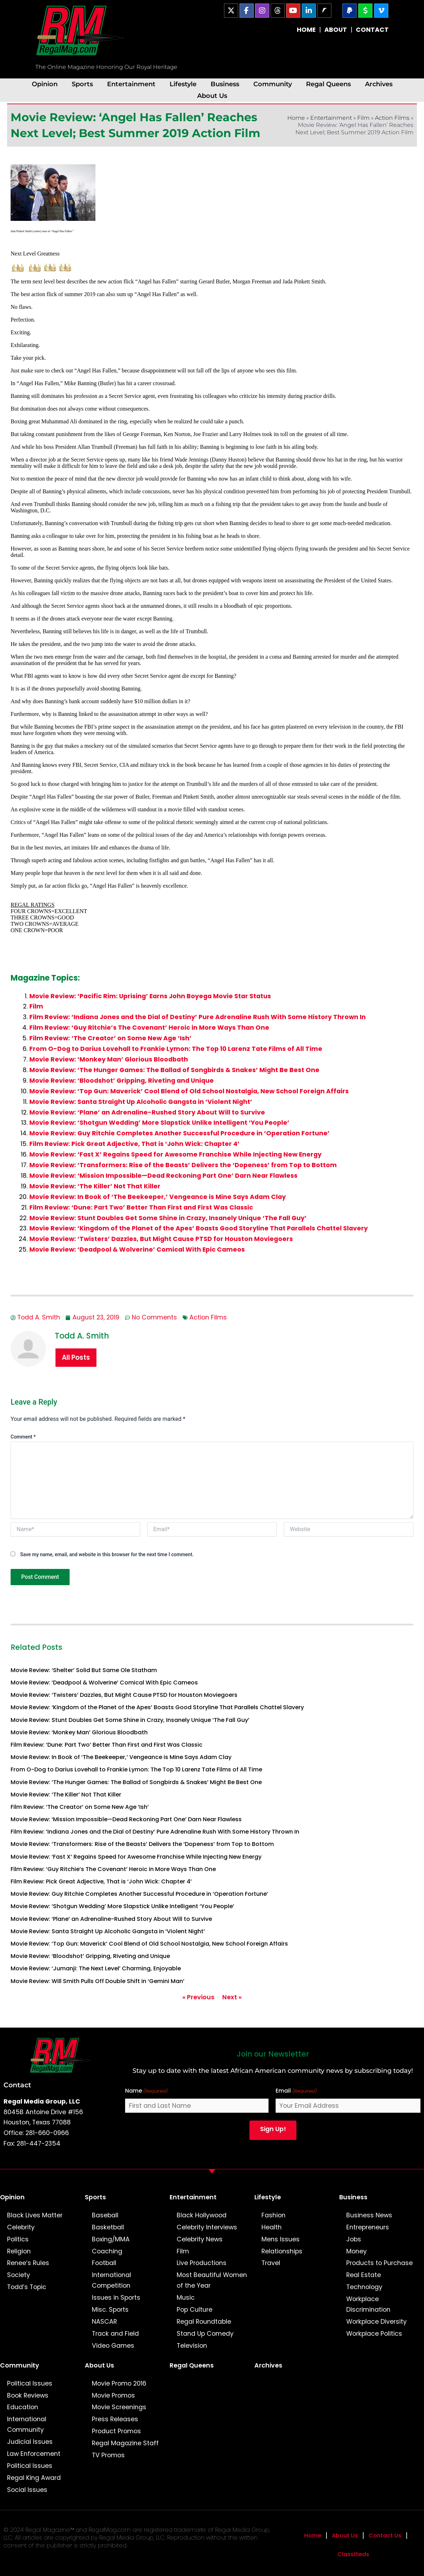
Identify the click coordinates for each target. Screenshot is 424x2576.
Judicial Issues (30, 2441)
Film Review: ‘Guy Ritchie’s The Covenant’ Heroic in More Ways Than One (149, 1027)
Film (363, 117)
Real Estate (363, 2275)
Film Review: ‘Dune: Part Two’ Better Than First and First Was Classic (141, 1207)
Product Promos (116, 2431)
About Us (212, 95)
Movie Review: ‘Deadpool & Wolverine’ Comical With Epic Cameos (137, 1249)
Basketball (108, 2227)
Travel (270, 2263)
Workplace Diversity (376, 2321)
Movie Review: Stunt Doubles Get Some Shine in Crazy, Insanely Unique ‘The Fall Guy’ (168, 1218)
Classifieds (353, 2554)
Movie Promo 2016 (119, 2383)
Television (192, 2345)
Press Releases (115, 2419)
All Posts (76, 1357)
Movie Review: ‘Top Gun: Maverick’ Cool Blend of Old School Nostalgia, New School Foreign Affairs (189, 1091)
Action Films (392, 117)
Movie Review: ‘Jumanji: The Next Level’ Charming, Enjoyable (96, 1968)
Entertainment (131, 84)
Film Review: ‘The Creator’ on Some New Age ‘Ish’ (110, 1038)
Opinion (45, 84)
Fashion (273, 2215)
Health (271, 2227)
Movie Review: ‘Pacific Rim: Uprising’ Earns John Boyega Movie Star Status (150, 996)
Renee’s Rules (28, 2263)
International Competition (111, 2280)
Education (22, 2407)
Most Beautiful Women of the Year (212, 2280)
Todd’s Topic (26, 2287)
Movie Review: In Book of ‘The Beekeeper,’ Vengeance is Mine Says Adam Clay (157, 1197)
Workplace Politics (374, 2333)
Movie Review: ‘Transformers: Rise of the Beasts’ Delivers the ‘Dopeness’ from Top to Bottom (183, 1165)
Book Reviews (27, 2395)
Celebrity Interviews (207, 2227)
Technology (364, 2287)
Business (225, 84)
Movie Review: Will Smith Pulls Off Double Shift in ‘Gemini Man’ (97, 1981)
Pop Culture (194, 2309)
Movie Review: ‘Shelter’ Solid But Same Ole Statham (84, 1670)
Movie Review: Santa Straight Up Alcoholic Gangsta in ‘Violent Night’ (140, 1102)
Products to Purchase (379, 2263)
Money (356, 2251)
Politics (18, 2239)
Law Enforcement (33, 2453)
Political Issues (29, 2383)
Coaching (107, 2251)
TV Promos (108, 2455)
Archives (379, 84)
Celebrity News (200, 2239)
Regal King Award (34, 2478)
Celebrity (21, 2227)
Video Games (113, 2345)
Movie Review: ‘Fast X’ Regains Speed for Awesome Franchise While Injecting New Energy (175, 1154)
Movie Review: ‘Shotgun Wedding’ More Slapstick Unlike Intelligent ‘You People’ (159, 1122)
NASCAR (104, 2321)
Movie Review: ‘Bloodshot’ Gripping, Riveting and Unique (121, 1080)
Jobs (353, 2239)
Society (18, 2275)
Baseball (105, 2215)
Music (186, 2297)
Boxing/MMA (111, 2239)
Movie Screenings (119, 2407)
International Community (26, 2424)
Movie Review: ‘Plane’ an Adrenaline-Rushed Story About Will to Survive (147, 1112)
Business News (369, 2215)
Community (272, 84)
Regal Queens (328, 84)
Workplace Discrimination (368, 2304)
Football (104, 2263)
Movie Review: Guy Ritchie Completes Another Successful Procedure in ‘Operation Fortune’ (179, 1133)
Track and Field (115, 2333)
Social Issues (27, 2490)
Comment (23, 1437)
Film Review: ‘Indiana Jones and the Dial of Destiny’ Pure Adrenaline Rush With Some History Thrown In (197, 1017)
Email (296, 2091)
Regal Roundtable (204, 2321)
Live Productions (201, 2263)
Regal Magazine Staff (125, 2443)
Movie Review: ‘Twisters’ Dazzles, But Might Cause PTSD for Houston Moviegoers (161, 1239)
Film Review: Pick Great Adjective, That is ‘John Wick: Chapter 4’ (134, 1144)
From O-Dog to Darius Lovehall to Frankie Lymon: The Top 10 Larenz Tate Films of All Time (175, 1049)
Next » (232, 1997)
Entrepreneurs (367, 2227)
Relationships (281, 2251)
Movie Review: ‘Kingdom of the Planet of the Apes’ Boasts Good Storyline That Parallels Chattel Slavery (198, 1228)
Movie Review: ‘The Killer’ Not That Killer (94, 1186)
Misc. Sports (110, 2309)
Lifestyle (183, 84)
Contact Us (385, 2535)
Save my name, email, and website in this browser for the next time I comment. (107, 1554)
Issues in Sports (116, 2297)
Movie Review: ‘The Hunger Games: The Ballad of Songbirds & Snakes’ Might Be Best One (174, 1070)
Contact (17, 2085)
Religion (19, 2251)
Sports (82, 84)
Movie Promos (113, 2395)
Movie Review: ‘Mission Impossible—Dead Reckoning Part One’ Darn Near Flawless (163, 1175)
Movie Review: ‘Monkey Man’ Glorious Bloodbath (108, 1059)
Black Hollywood (201, 2215)
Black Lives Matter (35, 2215)
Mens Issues (280, 2239)
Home (296, 117)
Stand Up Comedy (205, 2333)
